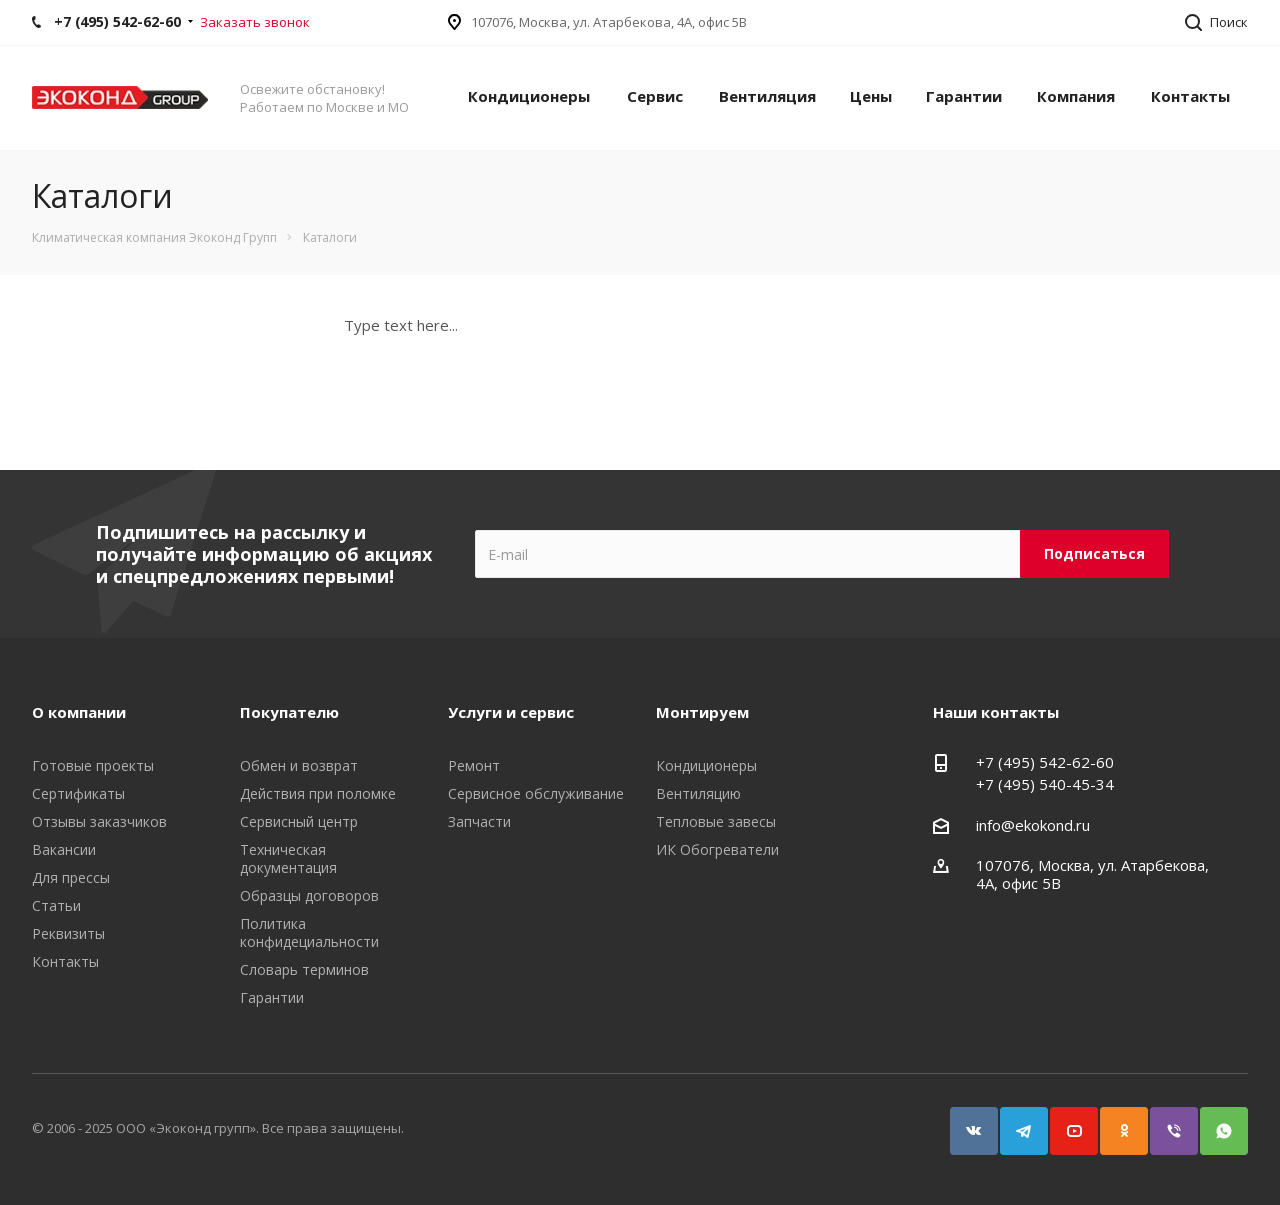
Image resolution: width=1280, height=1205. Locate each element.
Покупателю (289, 712)
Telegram (1015, 1121)
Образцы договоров (309, 895)
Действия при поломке (318, 793)
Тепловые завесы (716, 821)
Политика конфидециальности (309, 932)
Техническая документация (288, 858)
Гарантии (964, 96)
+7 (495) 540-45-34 (1045, 784)
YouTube (1065, 1121)
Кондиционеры (529, 96)
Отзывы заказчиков (99, 821)
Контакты (1190, 96)
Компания (1076, 96)
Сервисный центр (299, 821)
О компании (79, 712)
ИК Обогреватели (717, 849)
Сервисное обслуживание (536, 793)
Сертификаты (78, 793)
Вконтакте (965, 1121)
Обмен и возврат (299, 765)
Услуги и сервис (511, 712)
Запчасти (479, 821)
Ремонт (474, 765)
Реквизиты (68, 933)
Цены (871, 96)
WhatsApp (1215, 1121)
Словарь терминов (304, 969)
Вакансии (64, 849)
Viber (1165, 1121)
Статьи (56, 905)
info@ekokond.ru (1033, 825)
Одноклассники (1115, 1121)
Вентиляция (767, 96)
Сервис (655, 96)
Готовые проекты (93, 765)
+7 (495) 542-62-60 (1045, 762)
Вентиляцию (698, 793)
